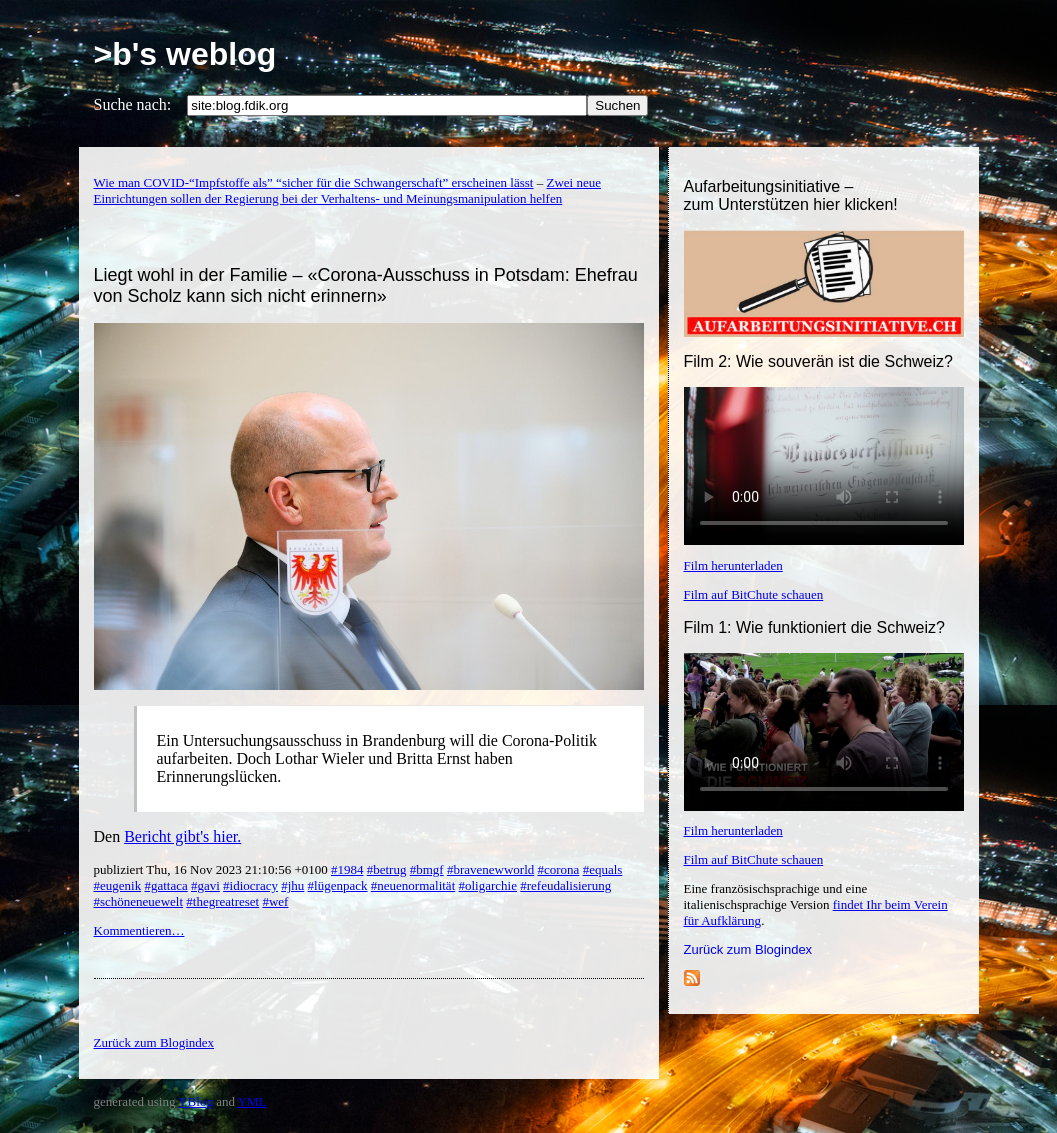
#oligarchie (488, 885)
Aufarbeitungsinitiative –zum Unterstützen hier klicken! (791, 195)
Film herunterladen (733, 565)
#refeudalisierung (565, 885)
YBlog (195, 1101)
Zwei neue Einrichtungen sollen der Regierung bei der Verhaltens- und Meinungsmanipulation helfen (348, 190)
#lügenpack (338, 885)
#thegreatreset (222, 901)
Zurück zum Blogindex (748, 949)
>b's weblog (185, 54)
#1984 (347, 869)
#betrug (387, 869)
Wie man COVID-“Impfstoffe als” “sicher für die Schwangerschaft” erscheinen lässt (314, 182)
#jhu (292, 885)
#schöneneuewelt (139, 901)
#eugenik (118, 885)
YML (252, 1101)
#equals (603, 869)
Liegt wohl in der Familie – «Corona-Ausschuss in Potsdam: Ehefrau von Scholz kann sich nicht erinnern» (366, 285)
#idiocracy (250, 885)
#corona (559, 869)
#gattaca (165, 885)
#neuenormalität (413, 885)
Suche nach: (133, 104)
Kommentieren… (139, 930)
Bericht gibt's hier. (182, 836)
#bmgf (427, 869)
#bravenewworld (490, 869)
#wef (275, 901)
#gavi (205, 885)
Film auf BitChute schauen (754, 594)
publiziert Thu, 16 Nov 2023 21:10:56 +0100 (212, 869)
